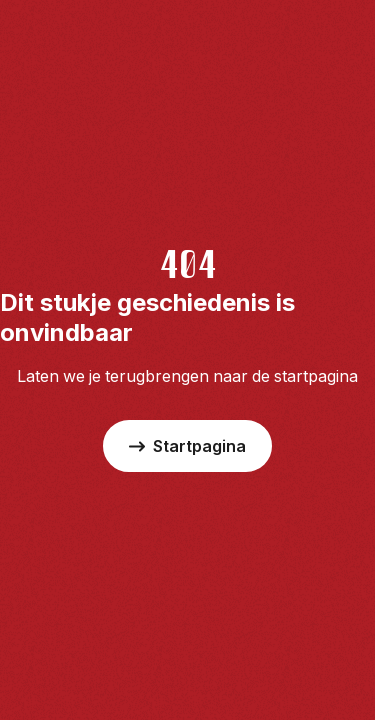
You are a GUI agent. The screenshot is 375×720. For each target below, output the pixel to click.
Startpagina (187, 446)
